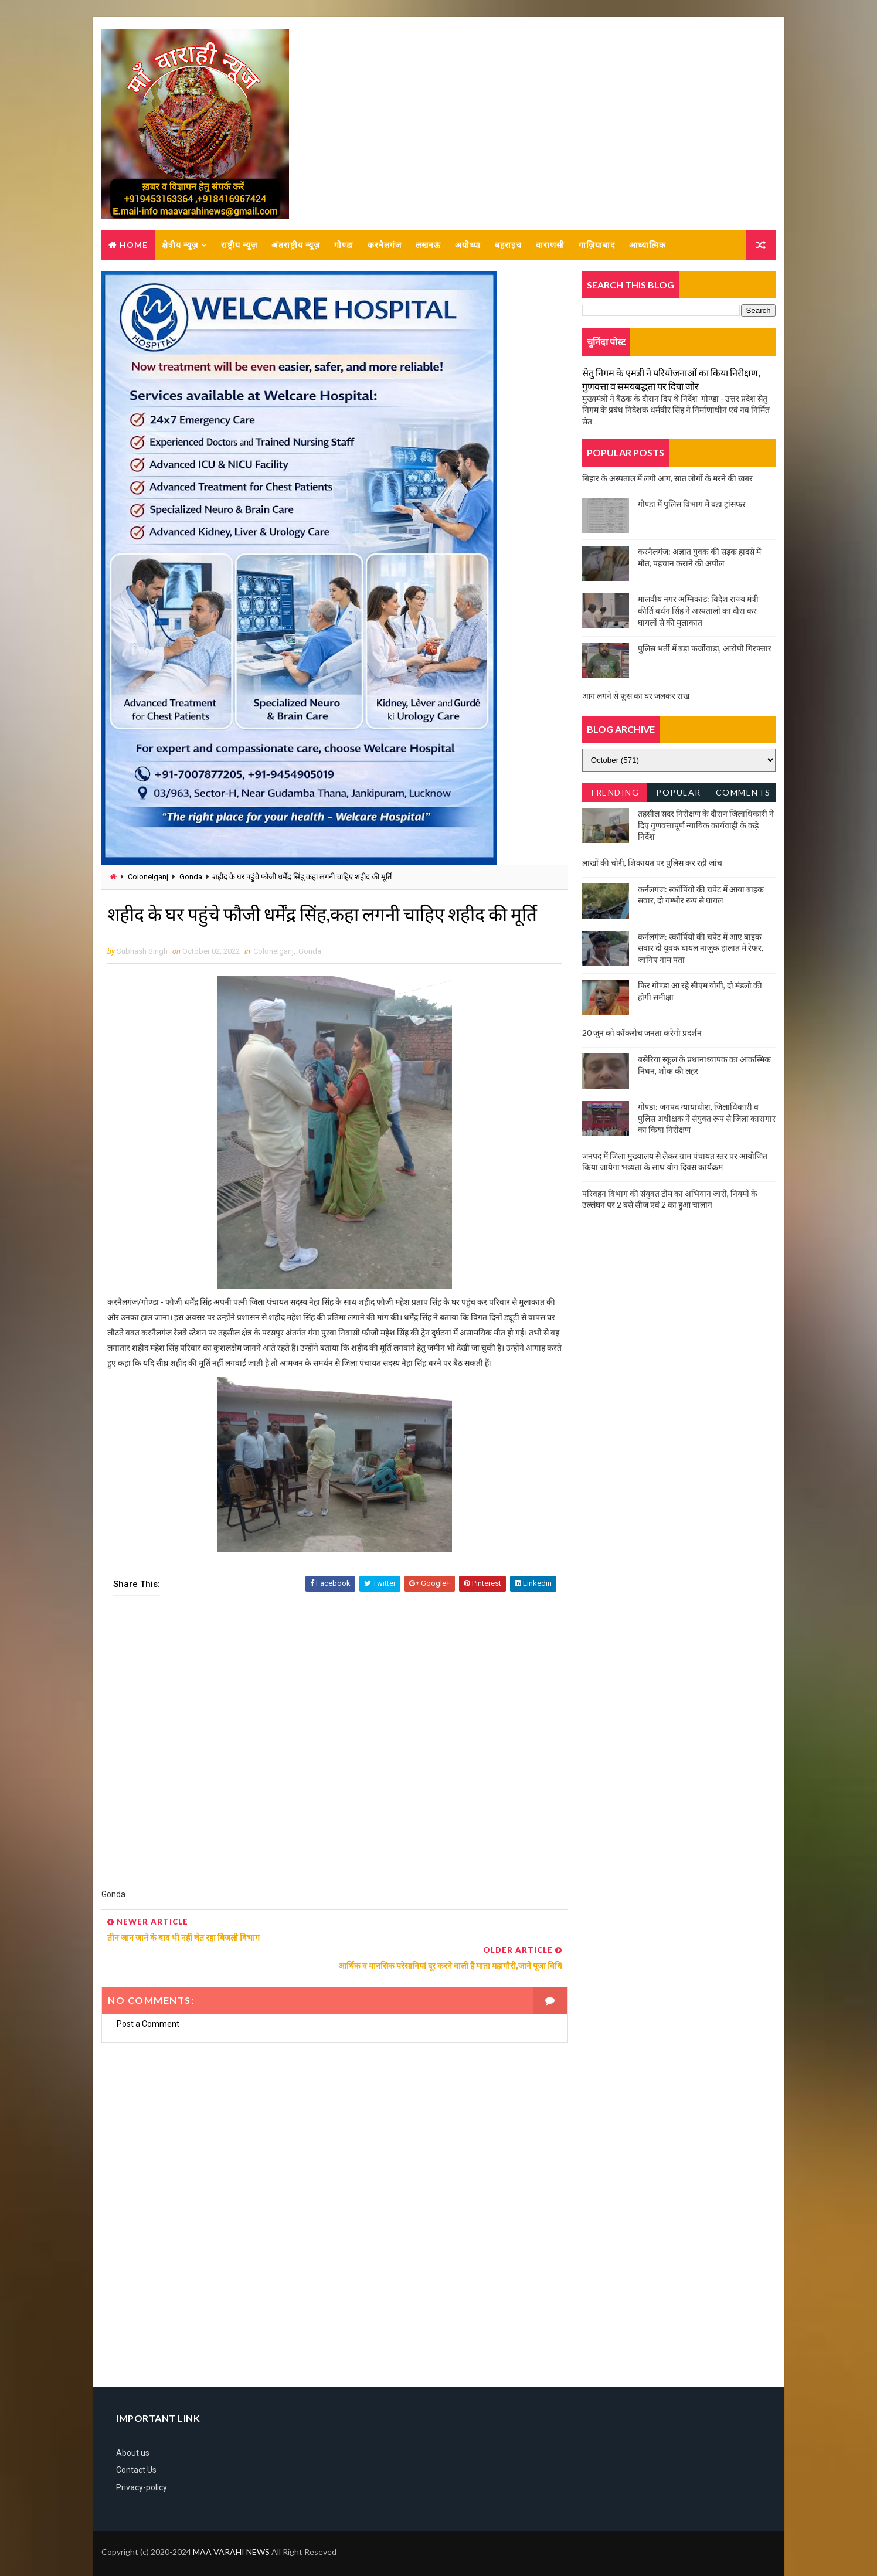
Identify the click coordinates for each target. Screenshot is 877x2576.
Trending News (614, 795)
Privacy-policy (141, 2473)
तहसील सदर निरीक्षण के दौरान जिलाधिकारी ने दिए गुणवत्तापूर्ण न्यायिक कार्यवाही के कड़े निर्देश (706, 825)
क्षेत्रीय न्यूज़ (180, 245)
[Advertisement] (330, 1750)
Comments (743, 793)
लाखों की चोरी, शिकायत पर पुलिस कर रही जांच (652, 863)
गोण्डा (343, 245)
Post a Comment (148, 2009)
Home (134, 245)
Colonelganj (148, 877)
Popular (679, 793)
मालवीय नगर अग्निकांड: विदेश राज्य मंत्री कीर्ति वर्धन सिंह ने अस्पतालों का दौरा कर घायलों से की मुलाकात (698, 610)
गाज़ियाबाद (597, 245)
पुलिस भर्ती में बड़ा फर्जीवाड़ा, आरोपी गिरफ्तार (704, 649)
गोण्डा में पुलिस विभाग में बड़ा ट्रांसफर (692, 504)
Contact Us (136, 2456)
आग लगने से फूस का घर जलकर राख (635, 696)
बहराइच (508, 245)
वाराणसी (550, 245)
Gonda (190, 877)
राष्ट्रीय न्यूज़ (239, 245)
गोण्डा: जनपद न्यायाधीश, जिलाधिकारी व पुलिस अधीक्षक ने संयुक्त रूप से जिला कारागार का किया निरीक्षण (707, 1118)
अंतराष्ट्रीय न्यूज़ (295, 245)
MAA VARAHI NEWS (231, 2538)
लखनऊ (428, 245)
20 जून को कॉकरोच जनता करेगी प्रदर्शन (642, 1033)
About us (132, 2439)
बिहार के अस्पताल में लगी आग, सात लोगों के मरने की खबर (667, 479)
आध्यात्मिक (647, 245)
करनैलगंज (385, 245)
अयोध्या (468, 245)
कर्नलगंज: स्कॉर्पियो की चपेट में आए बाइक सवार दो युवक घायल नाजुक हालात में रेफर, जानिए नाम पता (700, 948)
